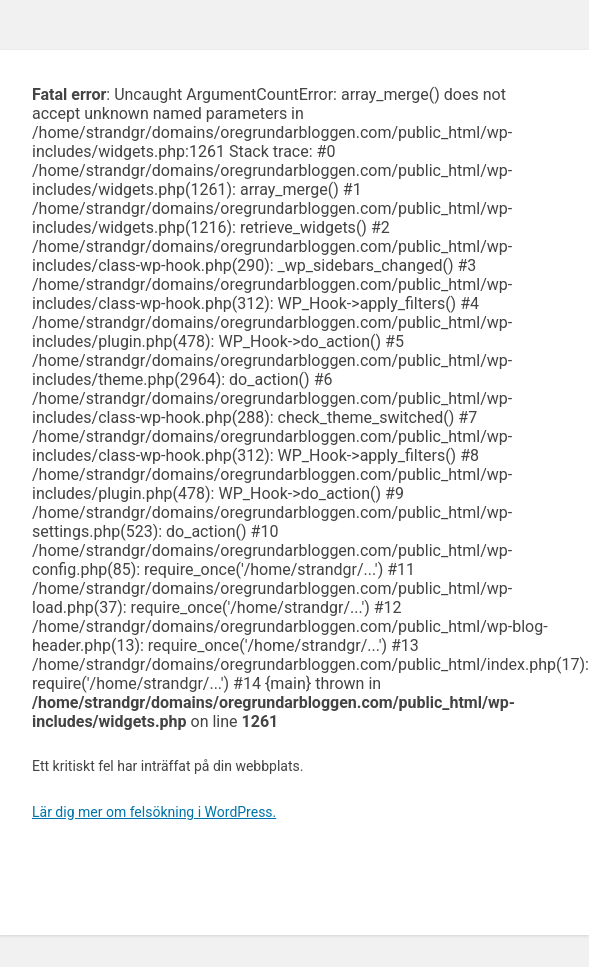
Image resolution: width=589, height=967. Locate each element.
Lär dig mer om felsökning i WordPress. (154, 812)
